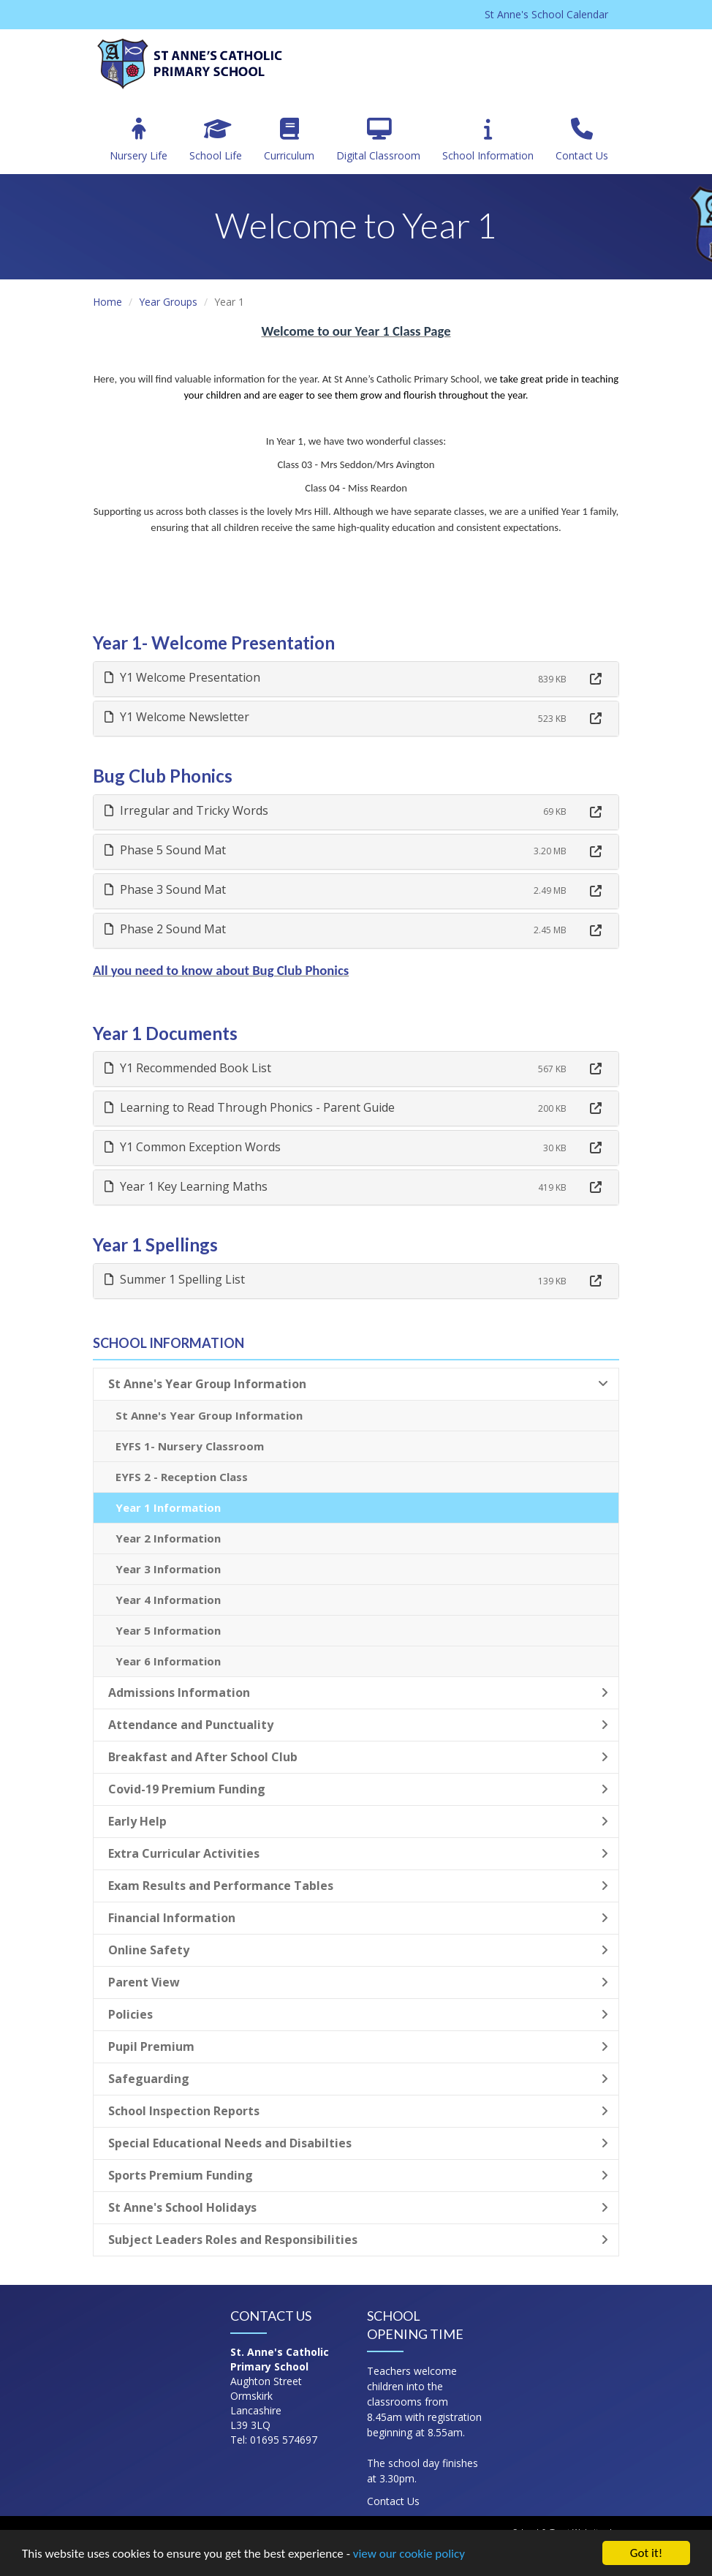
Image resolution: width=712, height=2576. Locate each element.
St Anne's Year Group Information (358, 1384)
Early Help (358, 1821)
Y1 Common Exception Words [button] (193, 1147)
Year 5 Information (168, 1630)
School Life (215, 140)
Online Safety (358, 1950)
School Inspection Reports (358, 2111)
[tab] (356, 679)
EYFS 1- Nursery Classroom (189, 1446)
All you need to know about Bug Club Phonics (221, 970)
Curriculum (289, 140)
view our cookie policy (409, 2553)
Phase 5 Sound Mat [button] (165, 850)
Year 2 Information (168, 1538)
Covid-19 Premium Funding (358, 1789)
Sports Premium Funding (358, 2175)
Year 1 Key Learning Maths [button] (186, 1186)
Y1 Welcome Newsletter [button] (177, 717)
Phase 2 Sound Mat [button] (165, 929)
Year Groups (168, 302)
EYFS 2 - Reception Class (181, 1476)
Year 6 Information (168, 1661)
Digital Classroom (378, 140)
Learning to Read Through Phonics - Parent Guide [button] (250, 1107)
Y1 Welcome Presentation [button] (182, 677)
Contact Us (582, 140)
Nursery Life (138, 140)
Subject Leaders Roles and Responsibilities (358, 2240)
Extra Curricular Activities (358, 1853)
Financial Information (358, 1918)
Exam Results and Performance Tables (358, 1886)
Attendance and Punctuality (358, 1725)
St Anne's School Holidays (358, 2207)
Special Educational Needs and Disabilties (358, 2143)
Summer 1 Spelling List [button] (175, 1279)
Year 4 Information (168, 1599)
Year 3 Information (168, 1569)
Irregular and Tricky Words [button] (186, 810)
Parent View (358, 1982)
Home (107, 302)
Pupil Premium (358, 2046)
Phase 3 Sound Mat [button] (165, 889)
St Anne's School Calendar (546, 14)
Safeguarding (358, 2079)
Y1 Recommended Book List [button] (188, 1068)
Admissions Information (358, 1692)
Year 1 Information (168, 1507)
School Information (488, 140)
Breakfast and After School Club (358, 1757)
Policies (358, 2014)
